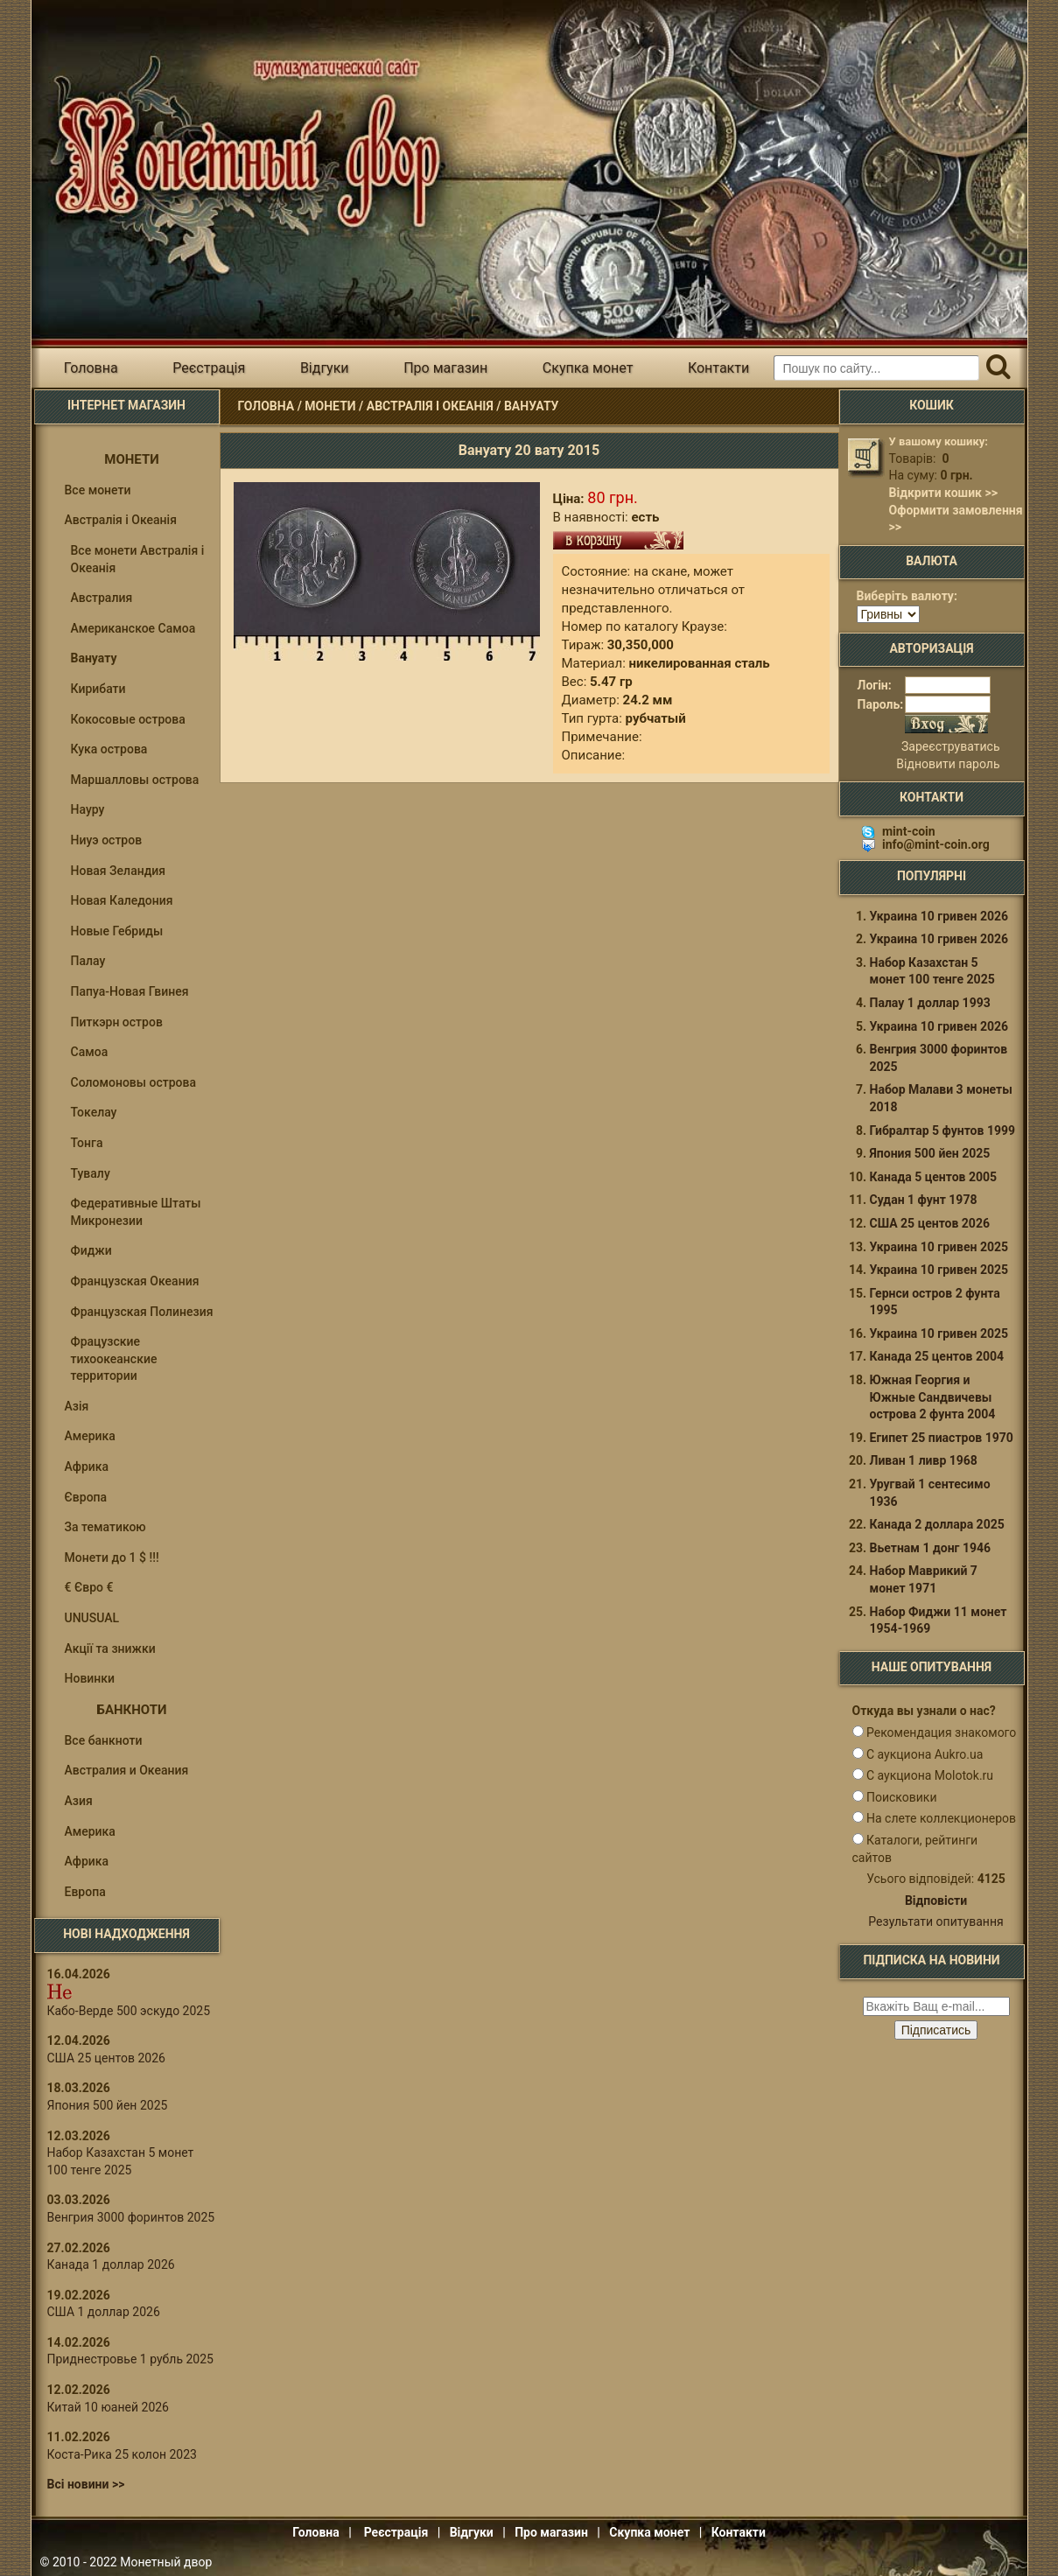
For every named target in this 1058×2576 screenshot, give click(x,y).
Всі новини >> (86, 2484)
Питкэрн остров (117, 1022)
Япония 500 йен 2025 (107, 2105)
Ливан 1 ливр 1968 (923, 1460)
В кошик (618, 540)
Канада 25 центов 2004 (937, 1356)
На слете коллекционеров (941, 1818)
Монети (330, 406)
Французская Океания (135, 1281)
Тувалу (90, 1173)
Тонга (87, 1143)
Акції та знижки (110, 1649)
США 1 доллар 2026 (103, 2312)
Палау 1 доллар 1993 (930, 1003)
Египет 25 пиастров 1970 (941, 1438)
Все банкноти (104, 1740)
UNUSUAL (92, 1618)
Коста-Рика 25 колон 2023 (122, 2454)
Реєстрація (208, 368)
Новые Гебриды (117, 931)
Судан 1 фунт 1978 (923, 1200)
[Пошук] (999, 368)
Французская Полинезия (142, 1312)
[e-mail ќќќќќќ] (936, 2006)
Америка (90, 1436)
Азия (79, 1801)
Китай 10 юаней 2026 (108, 2407)
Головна (91, 368)
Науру (88, 809)
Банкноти (132, 1710)
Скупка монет (588, 368)
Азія (77, 1406)
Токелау (94, 1112)
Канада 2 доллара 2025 (937, 1524)
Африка (87, 1467)
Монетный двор (166, 2562)
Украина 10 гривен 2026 (939, 916)
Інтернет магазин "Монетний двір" (241, 143)
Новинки (90, 1678)
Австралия (102, 598)
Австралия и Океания (127, 1770)
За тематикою (105, 1527)
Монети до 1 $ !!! (112, 1557)
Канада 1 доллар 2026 (111, 2265)
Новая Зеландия (118, 871)
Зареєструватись (950, 746)
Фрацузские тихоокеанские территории (114, 1358)
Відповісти (936, 1901)
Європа (86, 1497)
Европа (85, 1892)
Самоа (90, 1052)
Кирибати (98, 689)
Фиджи (91, 1250)
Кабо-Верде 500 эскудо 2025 (129, 2011)
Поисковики (901, 1797)
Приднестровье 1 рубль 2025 (130, 2359)
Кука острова (109, 749)
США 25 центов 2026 (106, 2058)
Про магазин (445, 368)
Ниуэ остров (107, 840)
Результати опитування (935, 1921)
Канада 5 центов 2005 (934, 1177)
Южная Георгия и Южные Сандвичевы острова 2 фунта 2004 (933, 1397)
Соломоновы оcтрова (134, 1082)
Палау (88, 961)
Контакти (718, 368)
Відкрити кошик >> (943, 493)
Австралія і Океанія (430, 406)
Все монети (98, 490)
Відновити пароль (947, 764)
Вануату (531, 406)
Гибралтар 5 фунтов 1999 (943, 1131)
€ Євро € (89, 1587)
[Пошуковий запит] (876, 368)
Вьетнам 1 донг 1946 (930, 1548)
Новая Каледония (122, 900)
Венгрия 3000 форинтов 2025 (131, 2217)
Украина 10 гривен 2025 (939, 1247)
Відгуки (324, 368)
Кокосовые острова (128, 719)
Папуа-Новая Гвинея (130, 991)
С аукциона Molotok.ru (929, 1775)
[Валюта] (888, 614)
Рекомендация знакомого (941, 1733)
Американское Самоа (133, 628)
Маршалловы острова (135, 780)
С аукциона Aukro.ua (924, 1754)
